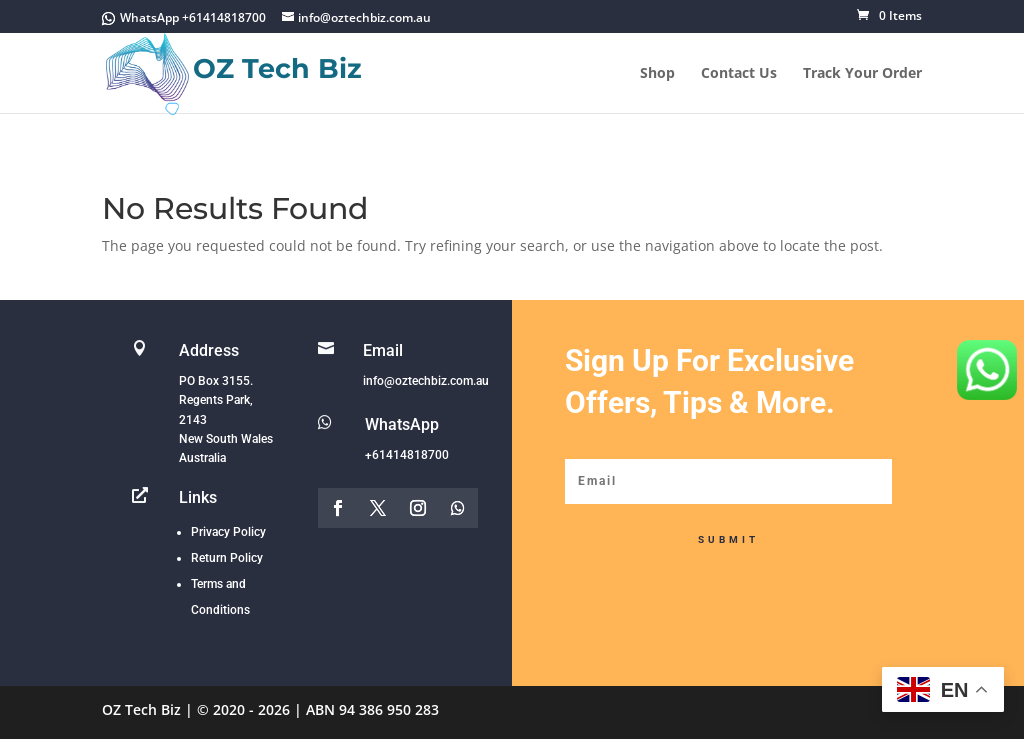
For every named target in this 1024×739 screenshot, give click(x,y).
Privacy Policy (228, 532)
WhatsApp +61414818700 (193, 17)
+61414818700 (407, 455)
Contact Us (739, 74)
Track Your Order (862, 74)
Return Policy (227, 558)
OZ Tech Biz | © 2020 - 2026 (196, 709)
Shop (657, 74)
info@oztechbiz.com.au (426, 381)
